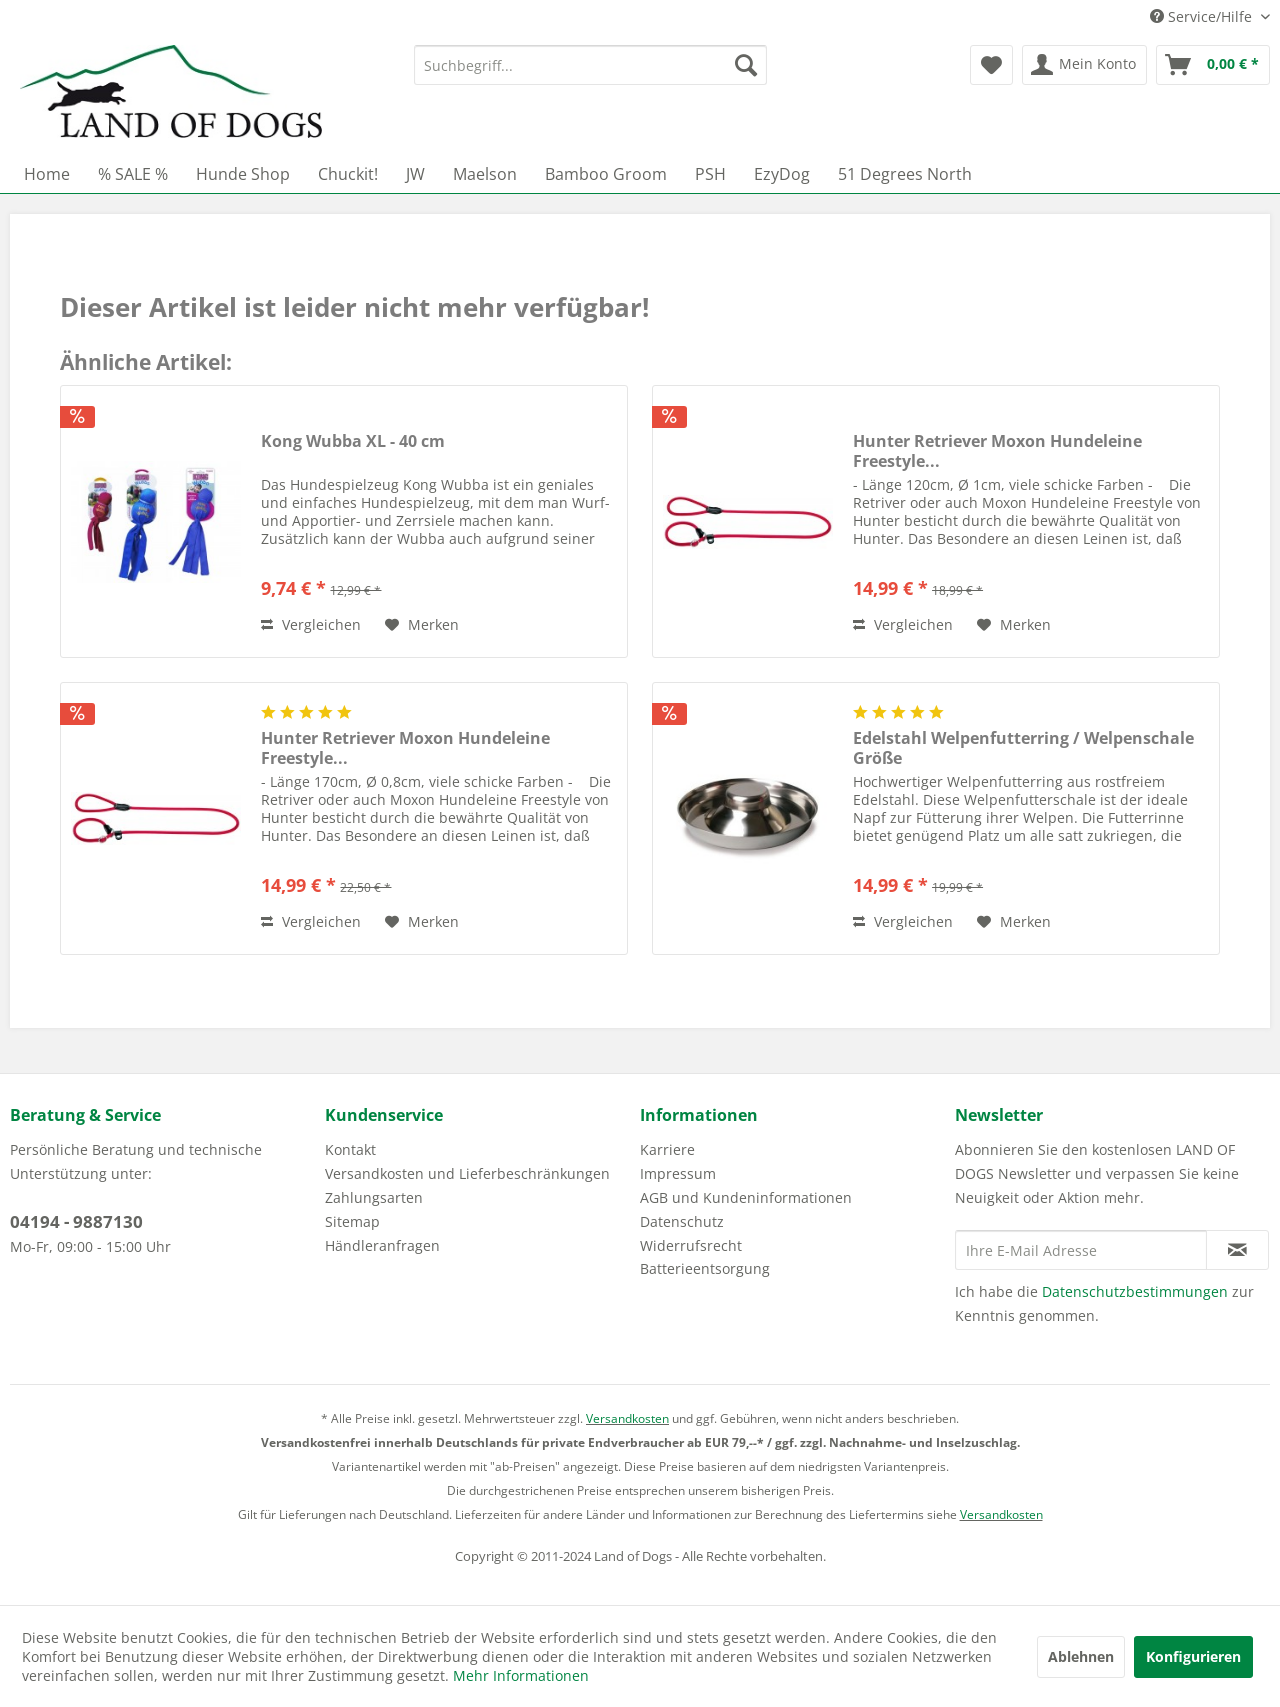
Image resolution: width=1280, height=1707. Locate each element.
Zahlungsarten (374, 1197)
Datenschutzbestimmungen (1135, 1291)
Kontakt (350, 1149)
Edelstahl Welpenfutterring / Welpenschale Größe (1023, 748)
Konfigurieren (1193, 1656)
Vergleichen (311, 624)
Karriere (667, 1149)
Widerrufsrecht (691, 1245)
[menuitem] (590, 65)
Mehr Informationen (521, 1675)
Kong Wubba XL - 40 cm (353, 441)
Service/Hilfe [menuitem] (1203, 16)
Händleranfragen (382, 1245)
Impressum (678, 1173)
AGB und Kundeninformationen (746, 1197)
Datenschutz (682, 1221)
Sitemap (352, 1221)
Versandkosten (627, 1418)
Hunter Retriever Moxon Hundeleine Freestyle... (997, 451)
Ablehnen (1081, 1656)
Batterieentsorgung (705, 1268)
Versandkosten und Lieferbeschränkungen (467, 1173)
